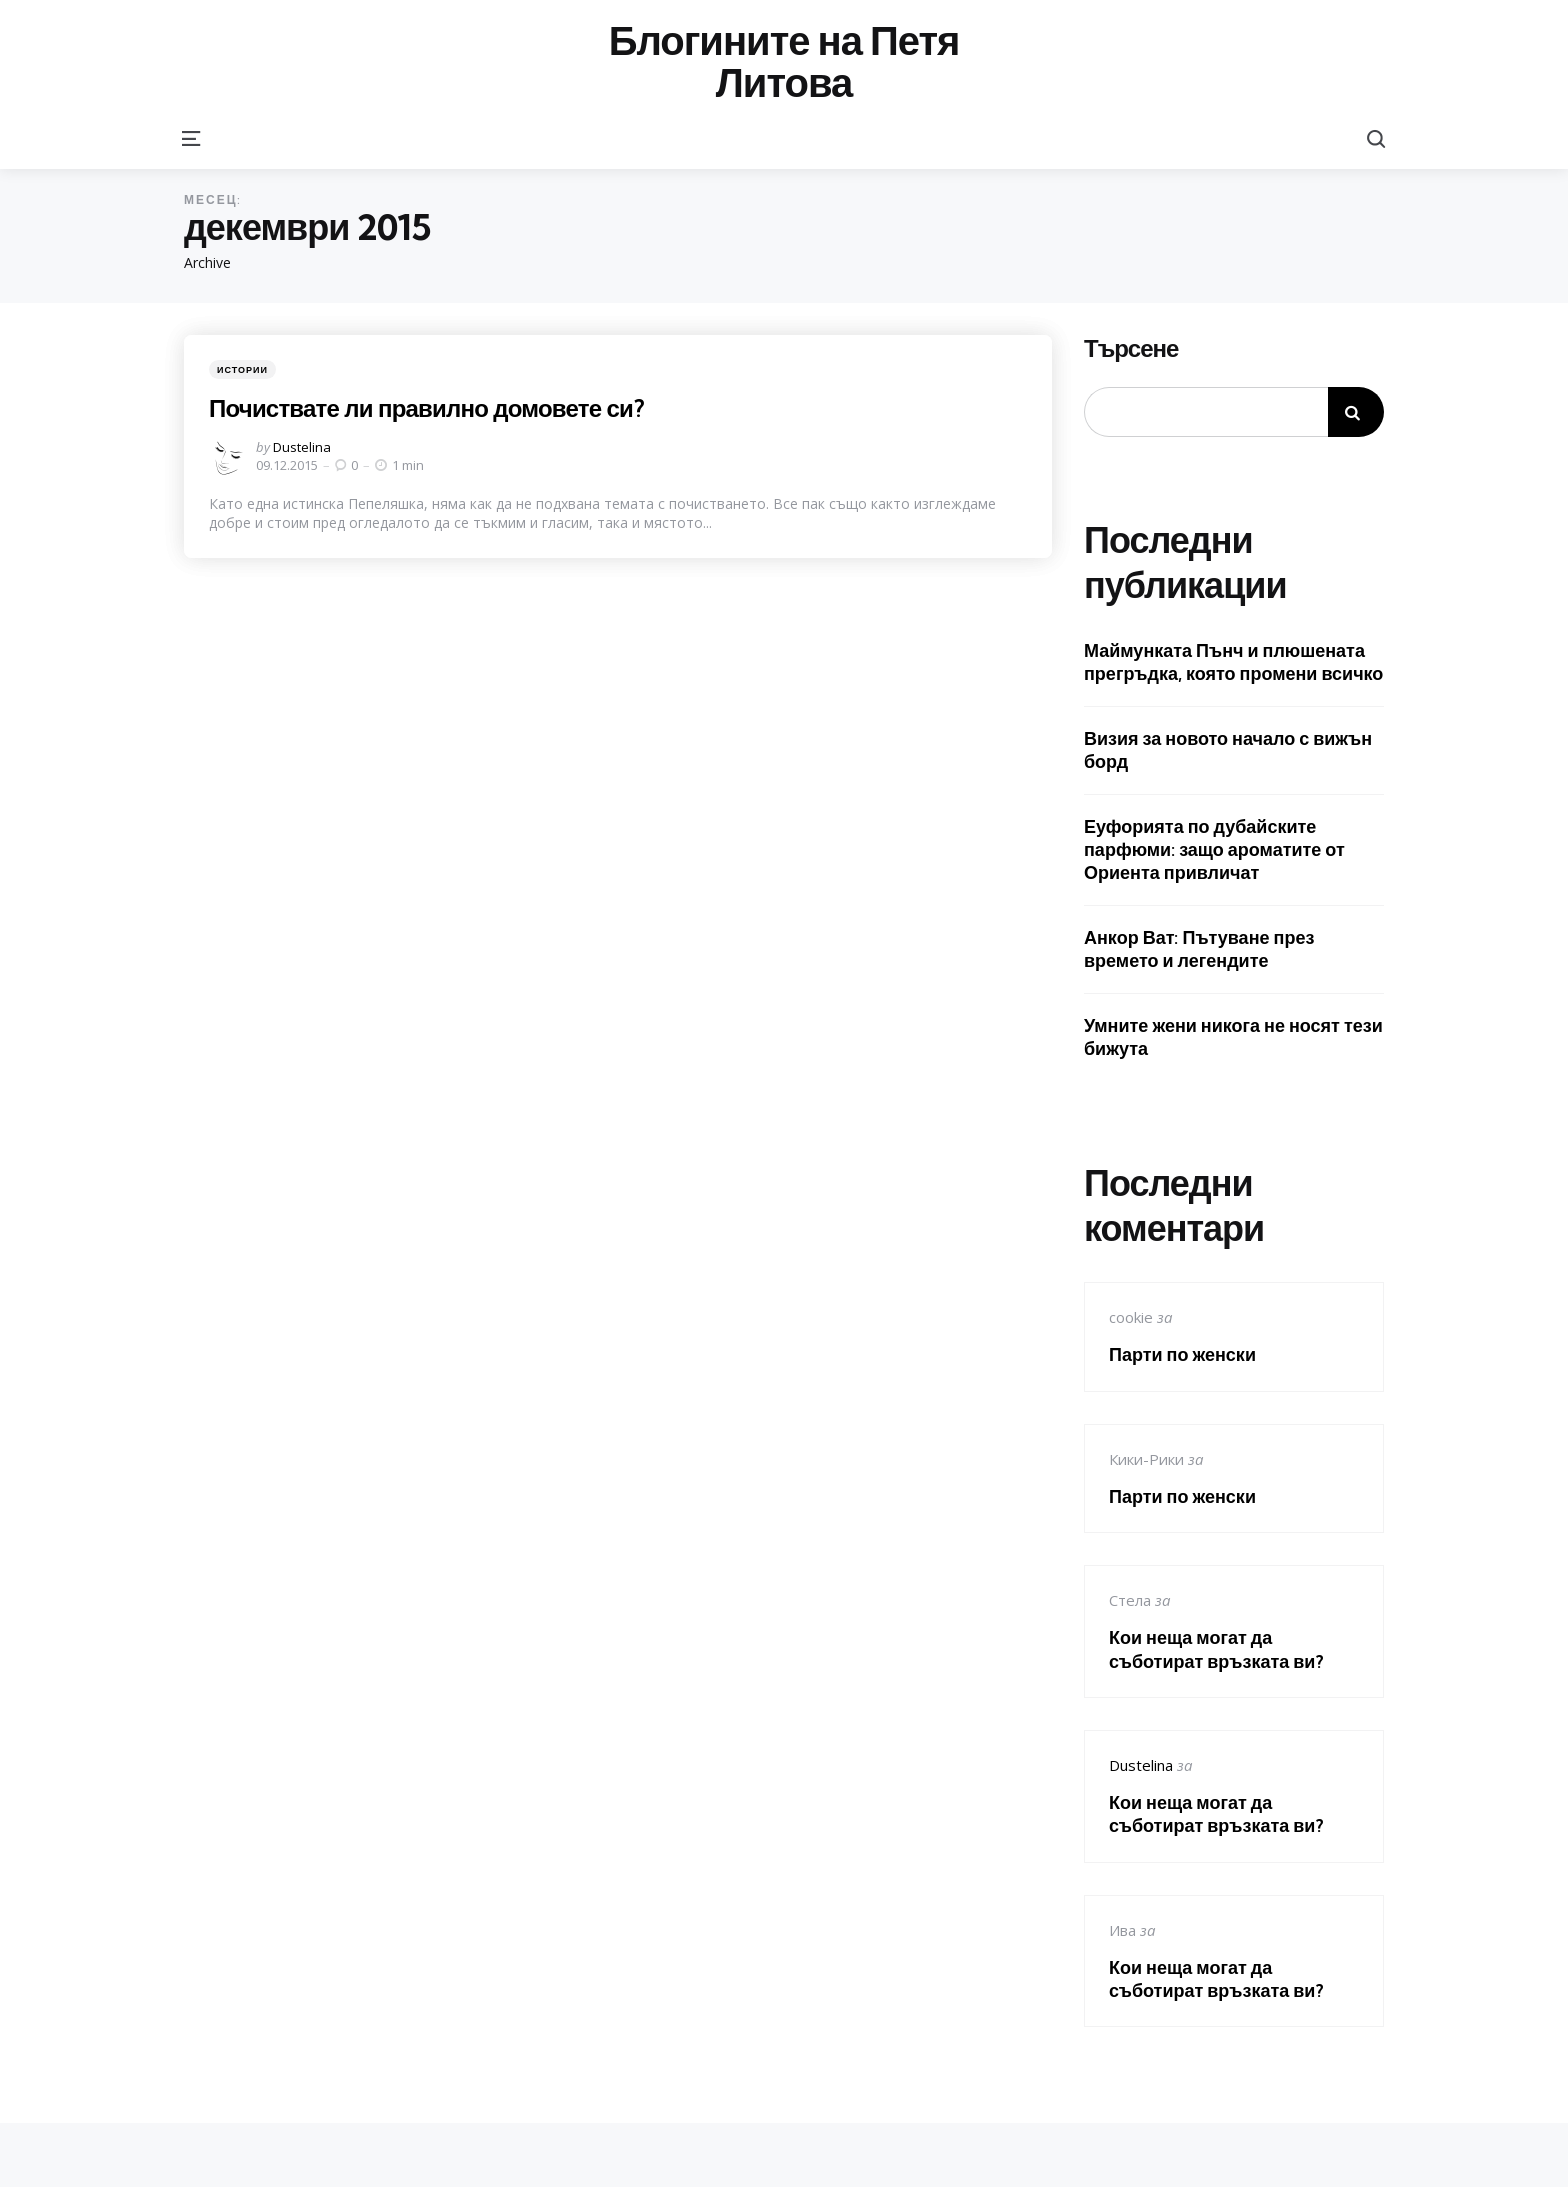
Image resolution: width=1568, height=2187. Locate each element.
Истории (242, 369)
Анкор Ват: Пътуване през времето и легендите (1199, 949)
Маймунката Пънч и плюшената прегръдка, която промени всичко (1233, 662)
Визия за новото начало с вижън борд (1228, 750)
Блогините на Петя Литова (784, 62)
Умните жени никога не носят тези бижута (1233, 1037)
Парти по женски (1182, 1354)
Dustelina (302, 447)
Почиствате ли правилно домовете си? (431, 408)
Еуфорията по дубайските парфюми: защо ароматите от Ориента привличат (1214, 850)
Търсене (1131, 349)
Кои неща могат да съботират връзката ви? (1216, 1649)
